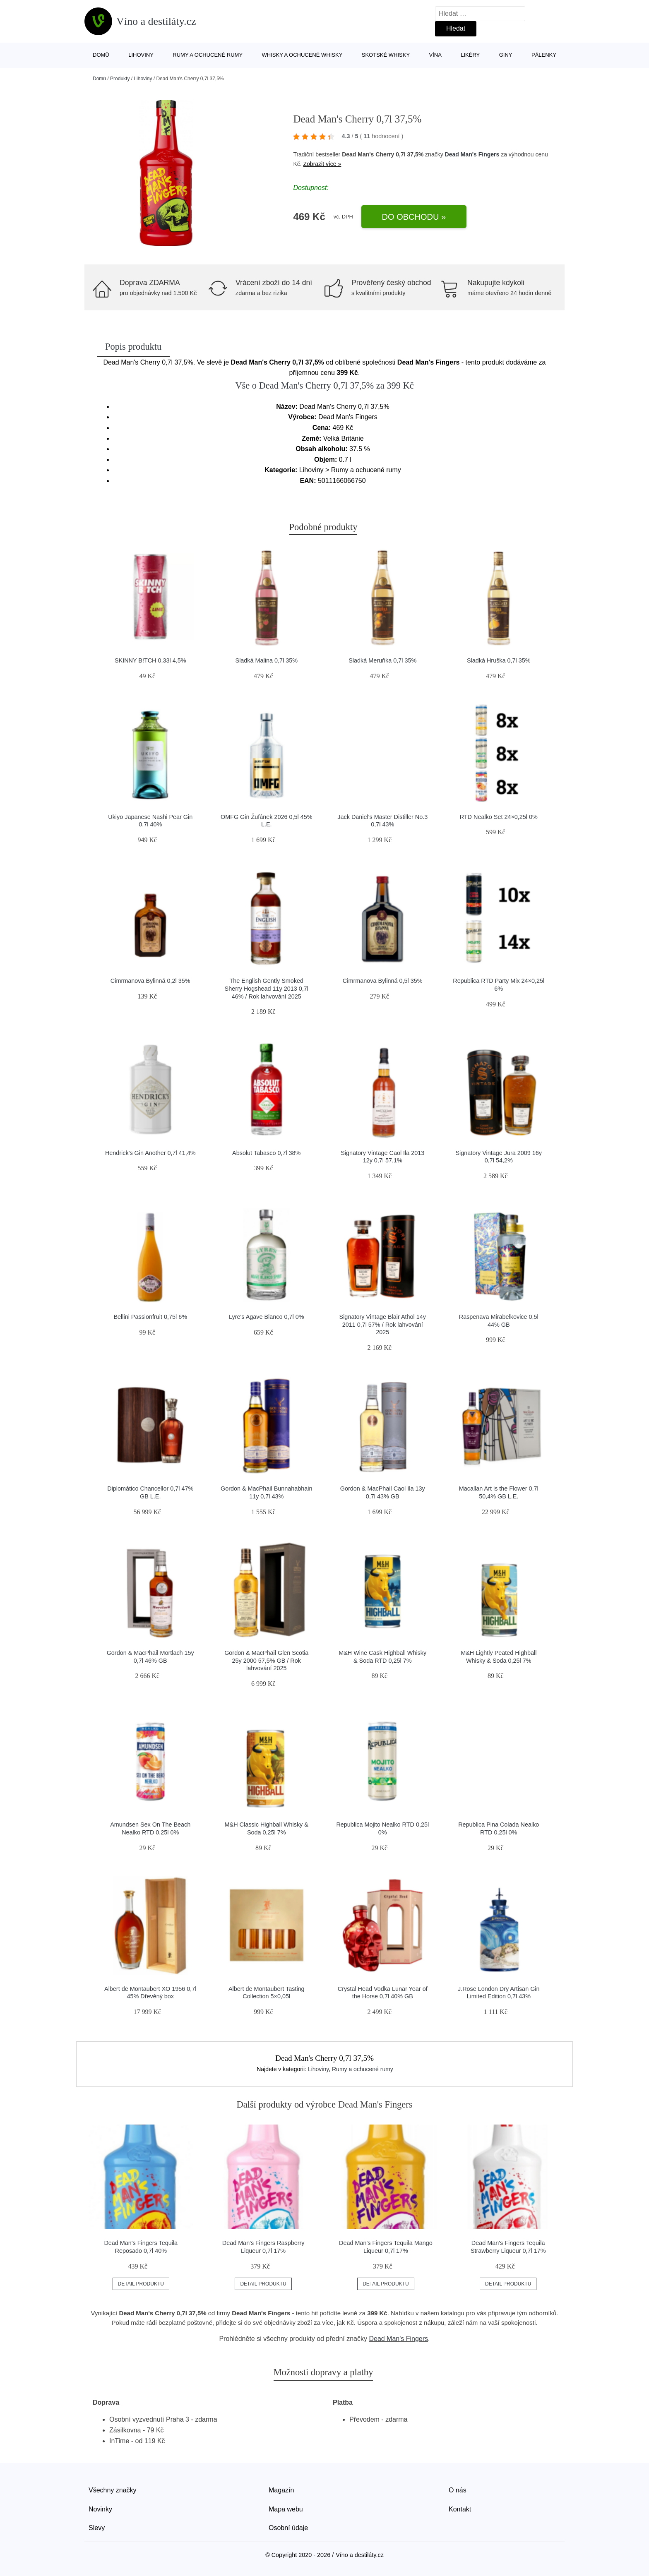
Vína (435, 55)
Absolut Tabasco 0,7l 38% (266, 1153)
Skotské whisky (386, 55)
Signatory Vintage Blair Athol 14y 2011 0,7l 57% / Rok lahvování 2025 (382, 1324)
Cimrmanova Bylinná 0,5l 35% (383, 980)
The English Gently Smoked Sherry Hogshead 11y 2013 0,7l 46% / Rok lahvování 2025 (266, 988)
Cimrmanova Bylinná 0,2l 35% (150, 980)
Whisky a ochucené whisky (302, 55)
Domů (101, 55)
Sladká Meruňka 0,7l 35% (382, 660)
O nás (457, 2490)
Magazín (281, 2490)
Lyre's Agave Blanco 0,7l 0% (266, 1316)
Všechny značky (113, 2490)
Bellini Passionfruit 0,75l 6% (150, 1316)
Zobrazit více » (322, 164)
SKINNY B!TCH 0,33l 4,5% (150, 660)
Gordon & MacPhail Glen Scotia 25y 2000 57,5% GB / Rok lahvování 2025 (266, 1660)
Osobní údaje (288, 2527)
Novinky (100, 2509)
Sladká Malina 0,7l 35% (267, 660)
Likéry (470, 55)
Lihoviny (141, 55)
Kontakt (460, 2509)
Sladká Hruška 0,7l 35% (499, 660)
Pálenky (543, 55)
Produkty (120, 79)
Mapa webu (286, 2509)
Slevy (97, 2527)
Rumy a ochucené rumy (208, 55)
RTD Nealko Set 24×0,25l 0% (499, 817)
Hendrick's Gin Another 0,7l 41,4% (150, 1153)
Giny (505, 55)
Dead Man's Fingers (472, 154)
